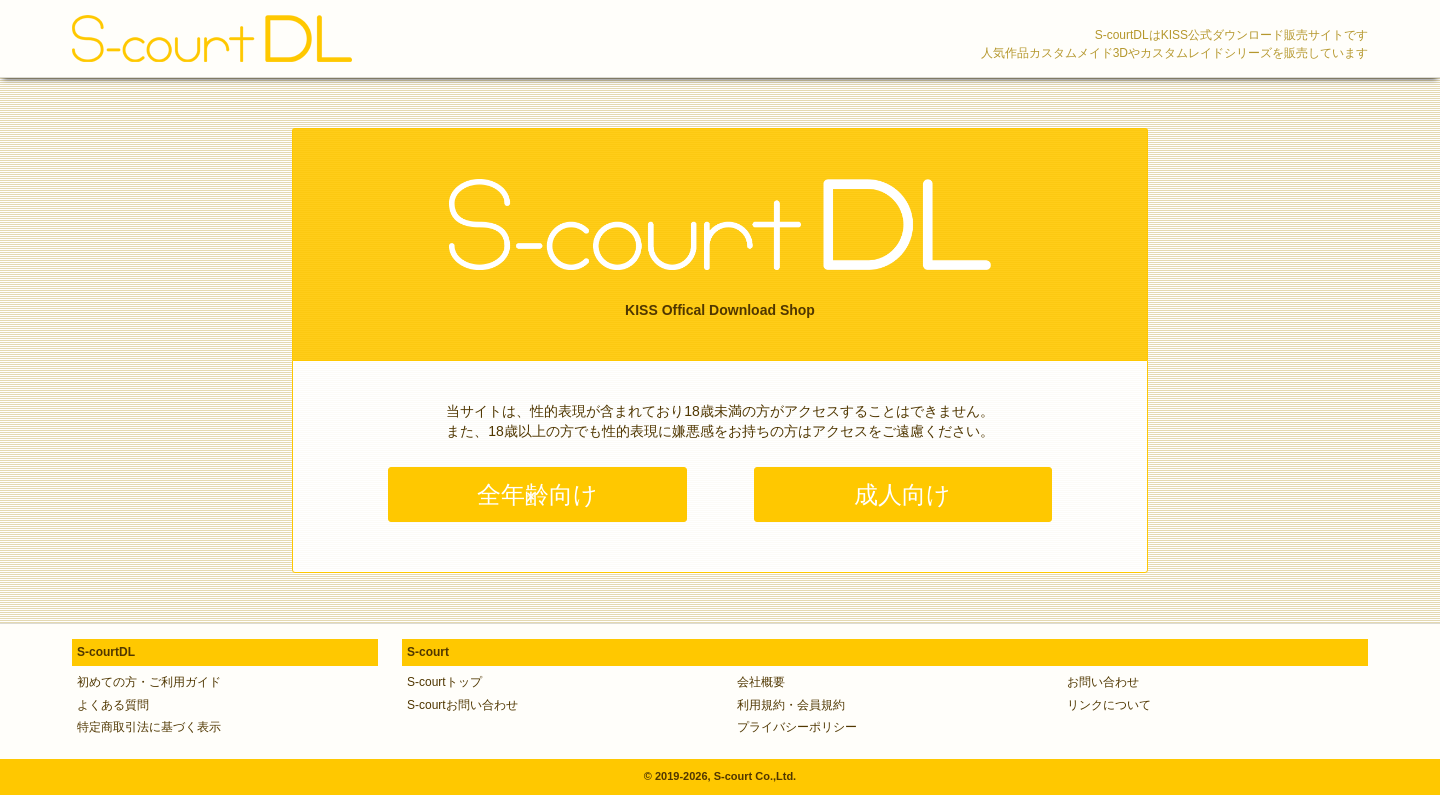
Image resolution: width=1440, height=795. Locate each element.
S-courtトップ (444, 682)
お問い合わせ (1103, 682)
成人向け (902, 494)
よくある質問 (113, 705)
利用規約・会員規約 (791, 705)
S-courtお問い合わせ (462, 705)
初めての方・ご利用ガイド (149, 682)
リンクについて (1109, 705)
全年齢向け (537, 494)
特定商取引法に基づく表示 (149, 727)
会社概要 (761, 682)
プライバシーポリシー (797, 727)
